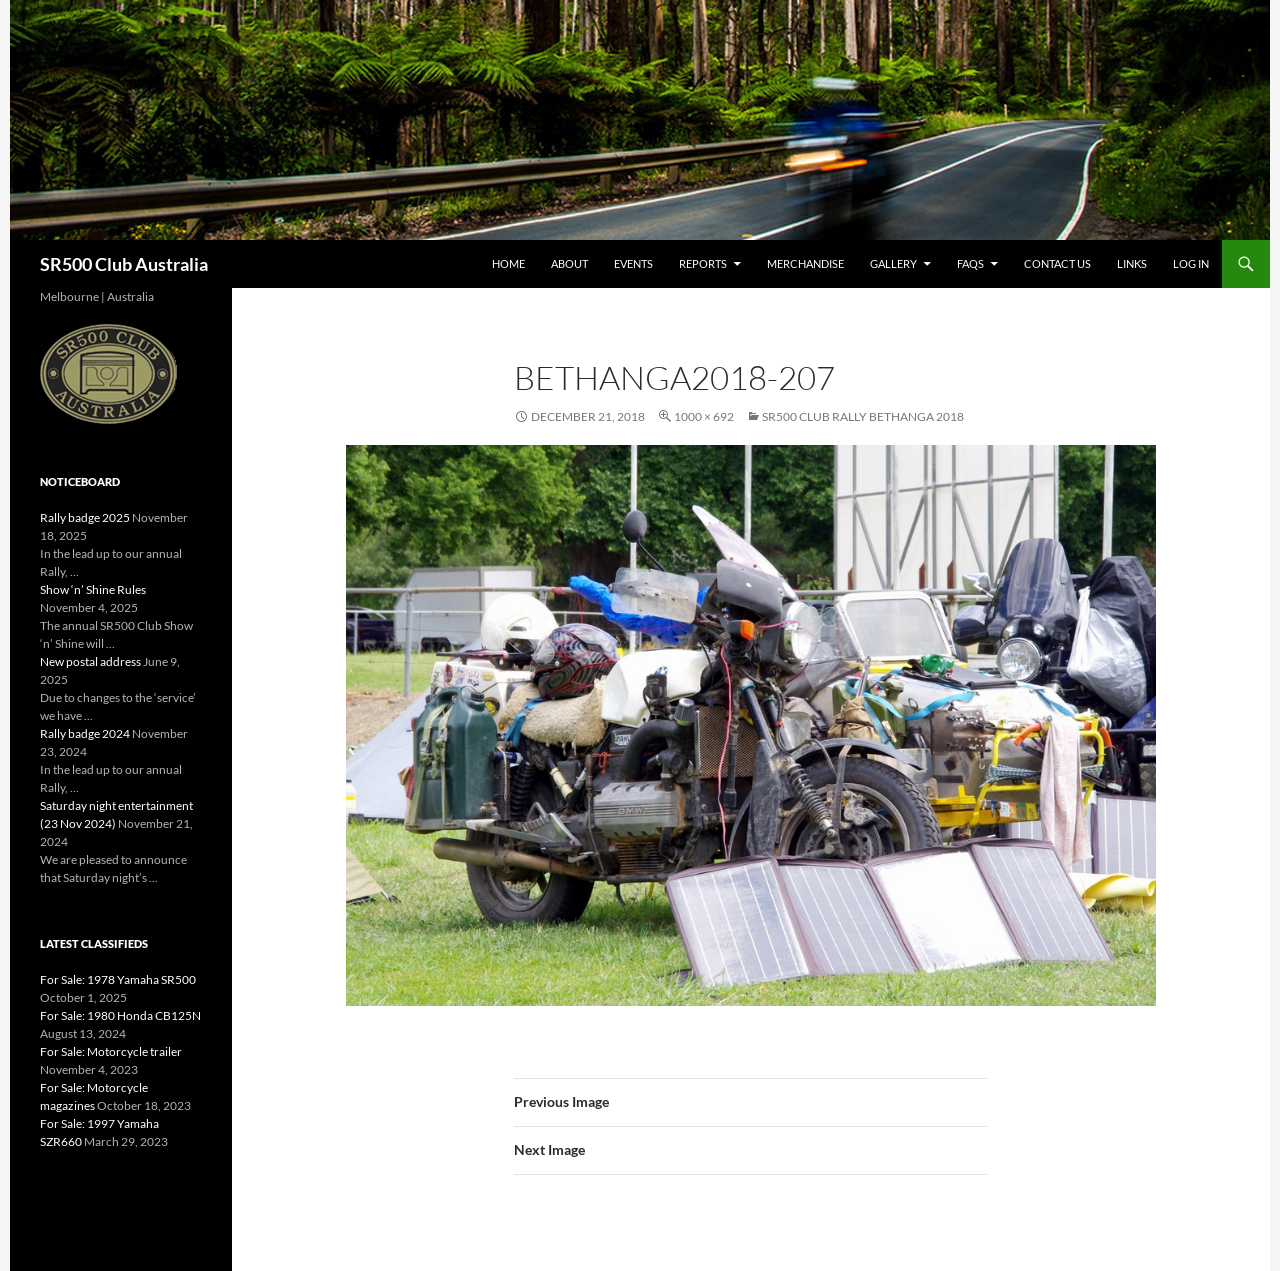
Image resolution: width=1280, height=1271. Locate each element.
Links (1132, 263)
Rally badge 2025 (85, 517)
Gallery (893, 263)
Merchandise (805, 263)
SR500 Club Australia (124, 264)
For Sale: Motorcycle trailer (111, 1051)
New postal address (90, 661)
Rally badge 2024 (85, 733)
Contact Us (1057, 263)
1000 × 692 (704, 416)
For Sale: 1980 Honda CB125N (120, 1015)
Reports (703, 263)
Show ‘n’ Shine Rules (93, 589)
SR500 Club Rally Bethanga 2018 (863, 416)
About (569, 263)
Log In (1191, 263)
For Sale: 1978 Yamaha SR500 (118, 979)
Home (508, 263)
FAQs (970, 263)
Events (633, 263)
